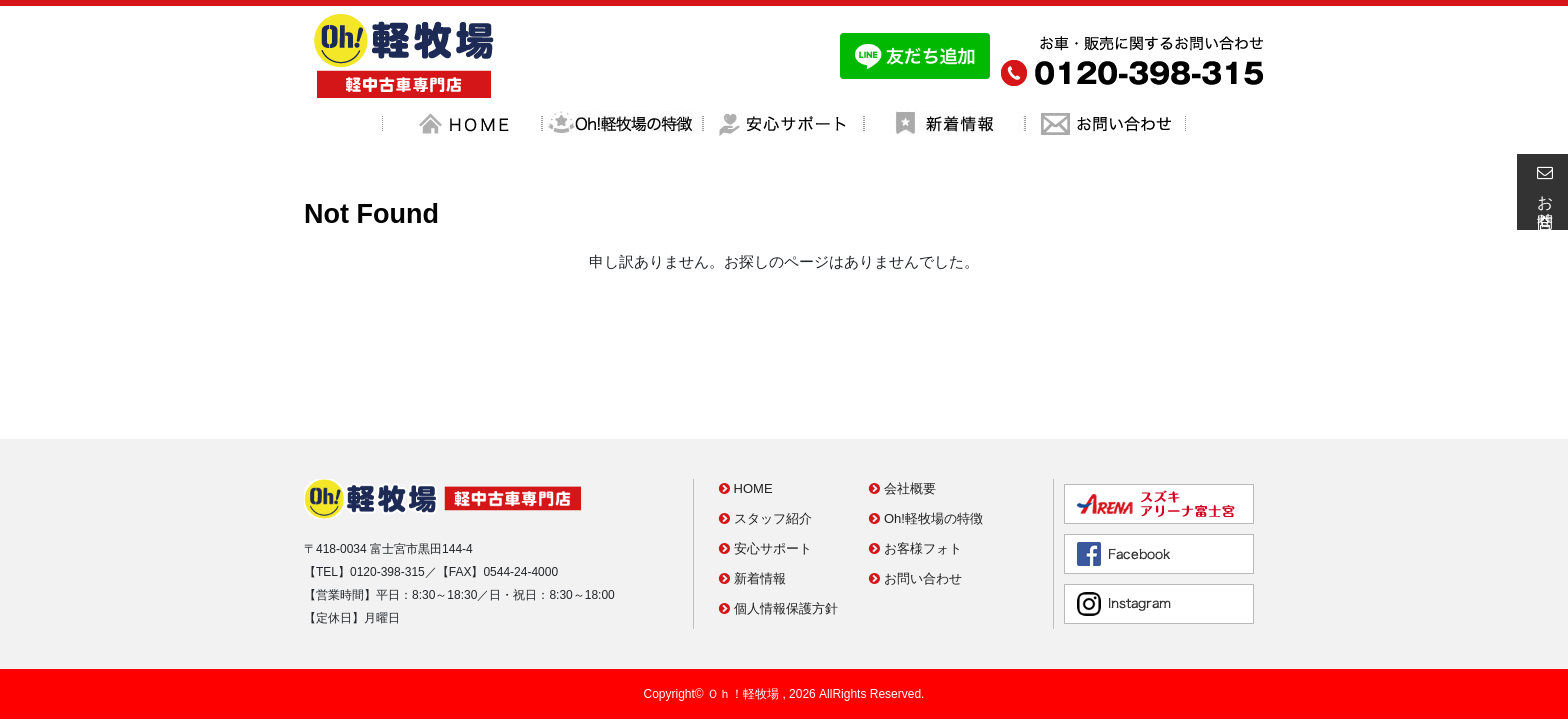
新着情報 (752, 489)
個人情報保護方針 (778, 519)
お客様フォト (915, 459)
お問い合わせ (915, 489)
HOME (746, 399)
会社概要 (902, 399)
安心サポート (765, 459)
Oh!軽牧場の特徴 (926, 429)
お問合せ (1542, 192)
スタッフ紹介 (765, 429)
